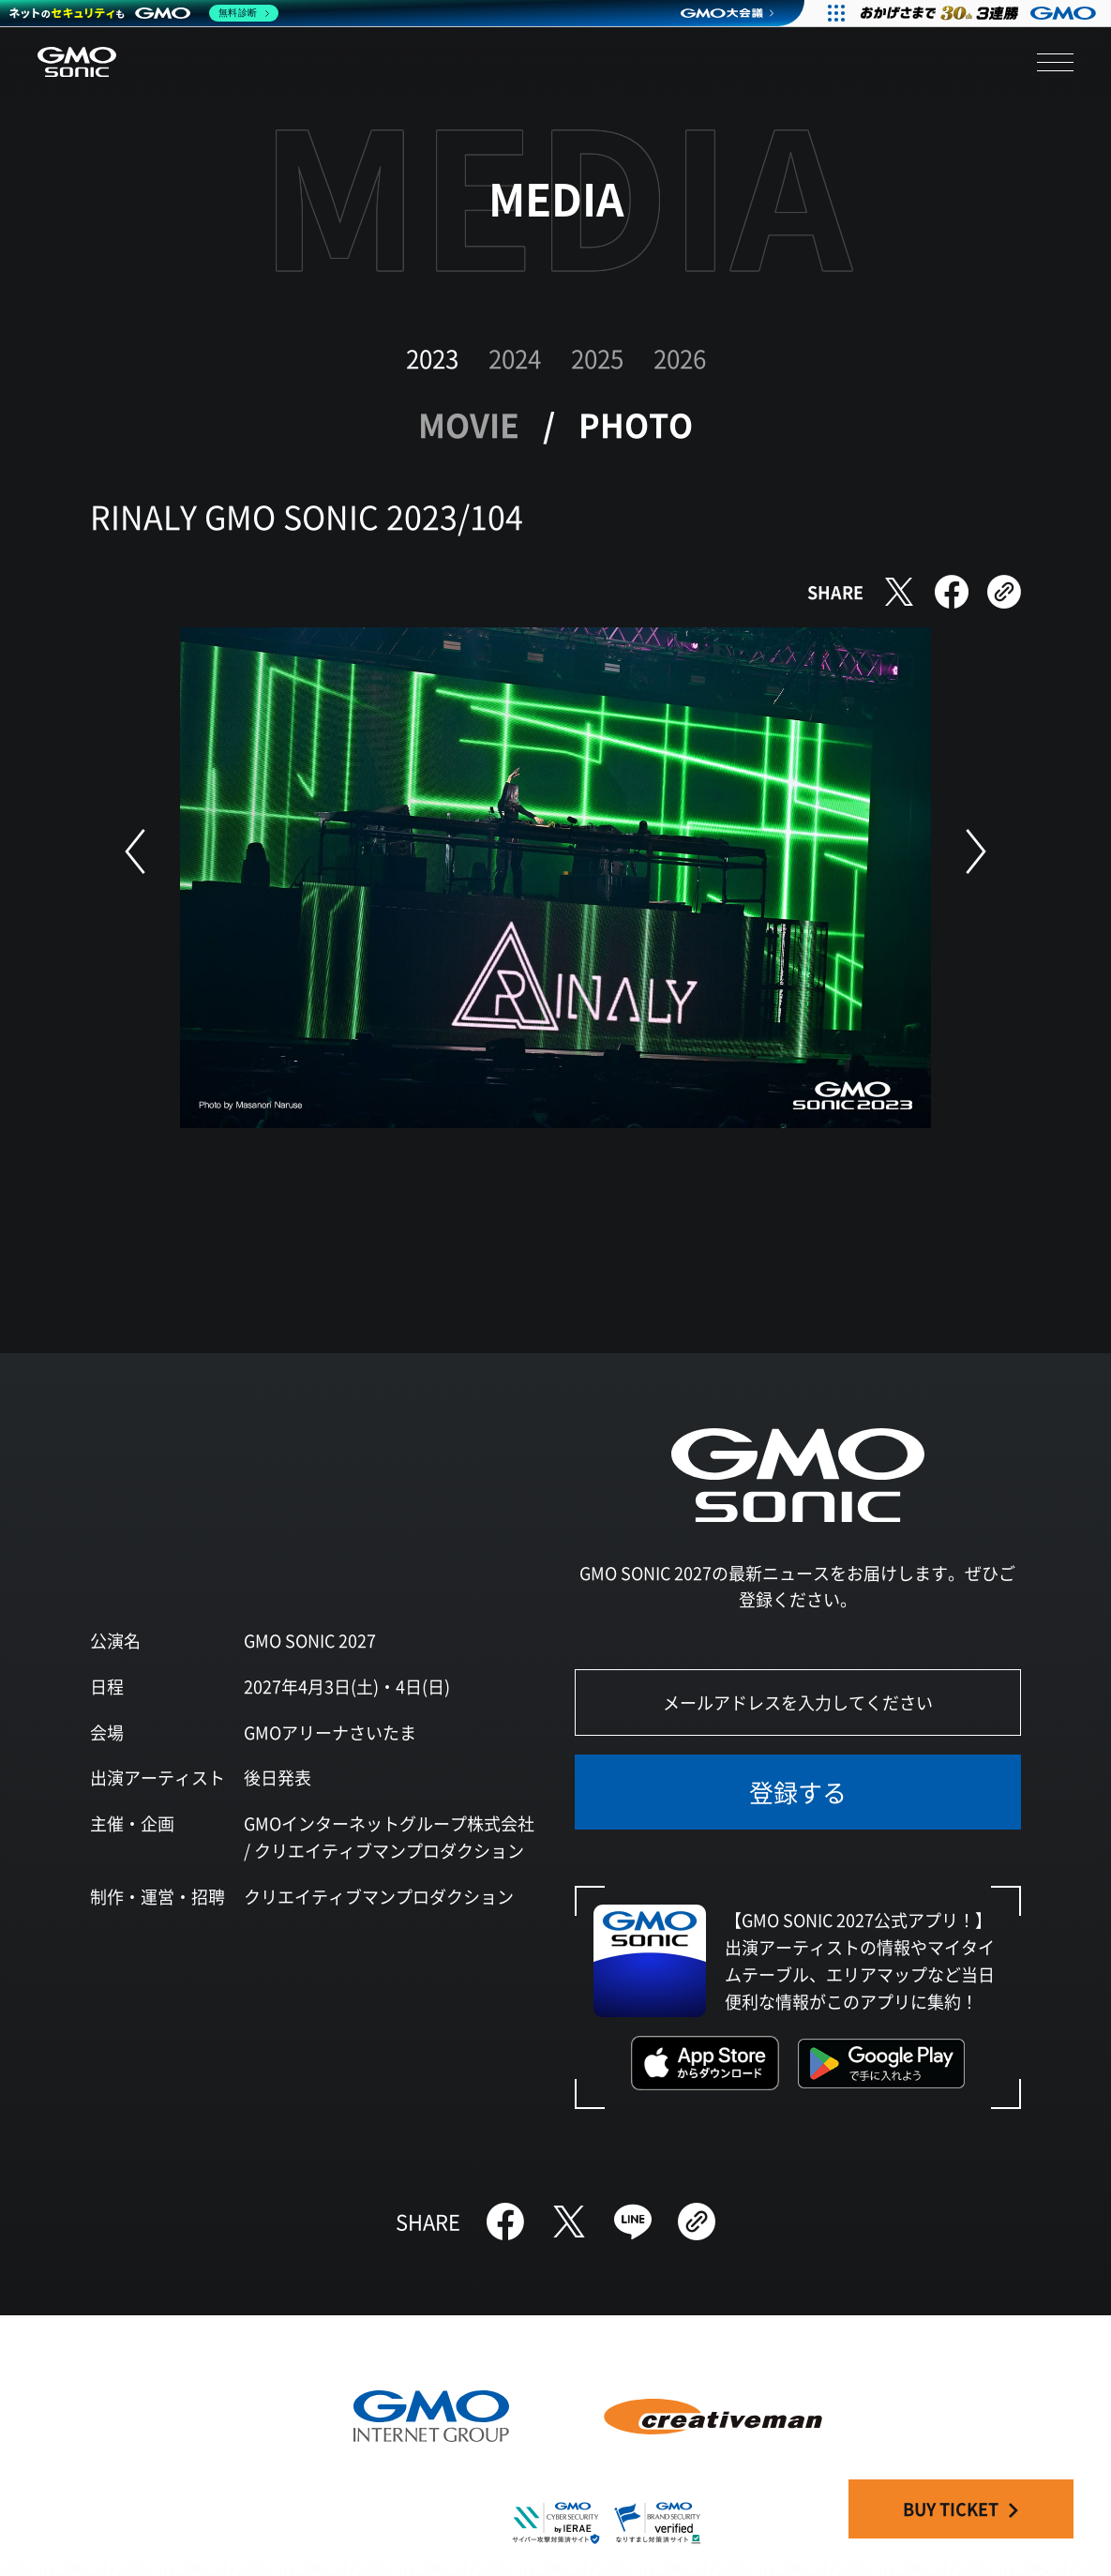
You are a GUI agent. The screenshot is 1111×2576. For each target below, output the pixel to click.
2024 (514, 357)
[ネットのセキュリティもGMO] (144, 13)
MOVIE (468, 424)
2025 (597, 357)
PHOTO (635, 424)
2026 (679, 357)
